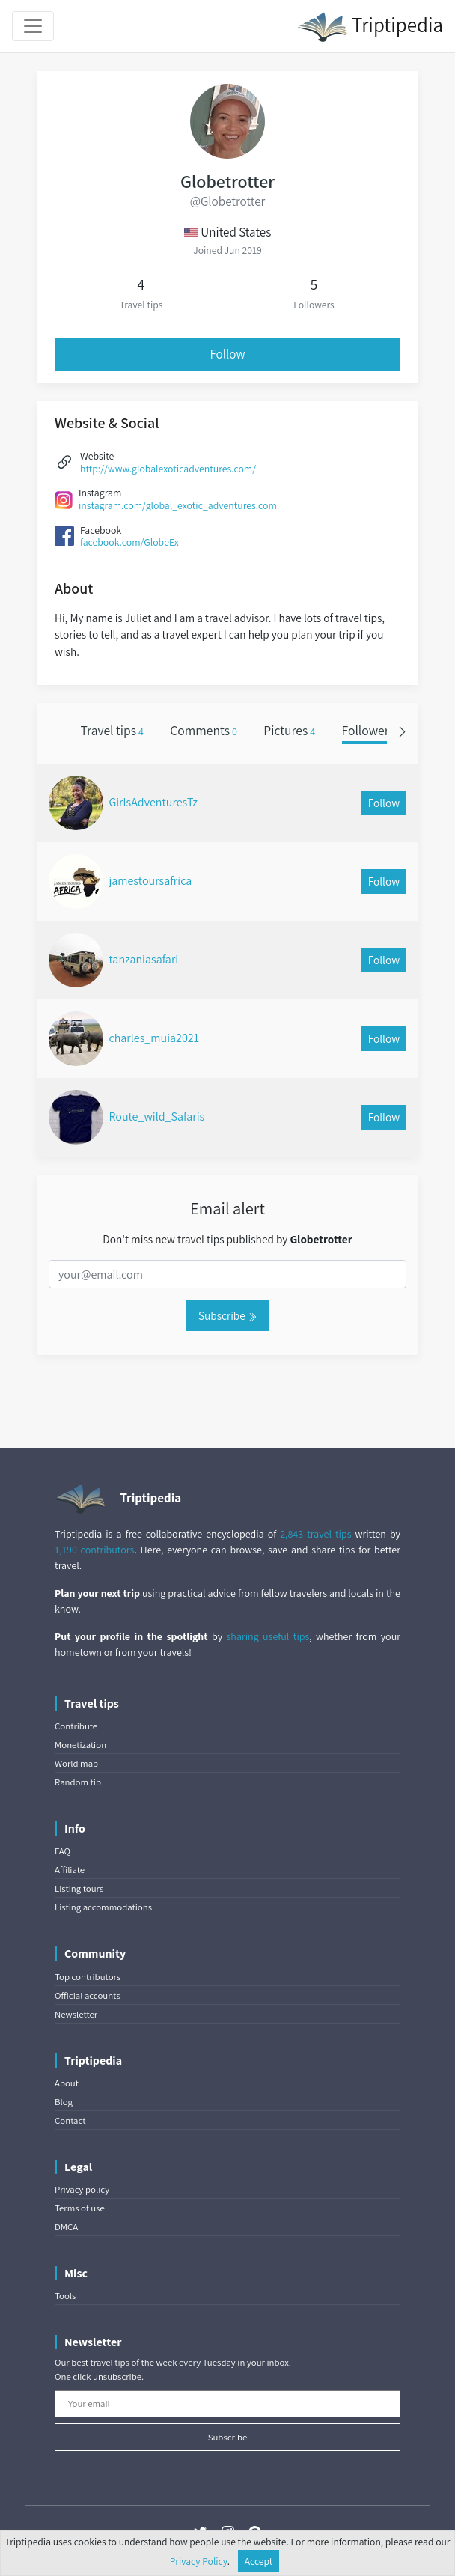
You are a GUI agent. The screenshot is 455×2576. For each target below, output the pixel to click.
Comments (203, 730)
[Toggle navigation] (33, 26)
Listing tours (79, 1888)
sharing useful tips (268, 1636)
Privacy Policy (199, 2561)
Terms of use (80, 2208)
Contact (70, 2120)
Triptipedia (370, 27)
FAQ (62, 1851)
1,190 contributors (94, 1549)
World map (76, 1763)
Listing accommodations (103, 1907)
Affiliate (70, 1869)
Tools (65, 2295)
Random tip (78, 1782)
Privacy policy (82, 2189)
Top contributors (87, 1976)
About (67, 2083)
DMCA (66, 2226)
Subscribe (227, 1315)
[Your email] (227, 2403)
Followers (372, 730)
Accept (259, 2561)
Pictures (289, 730)
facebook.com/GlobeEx (129, 542)
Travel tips (112, 730)
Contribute (76, 1726)
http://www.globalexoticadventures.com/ (168, 468)
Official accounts (87, 1995)
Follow (227, 354)
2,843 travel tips (315, 1534)
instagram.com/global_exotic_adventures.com (178, 505)
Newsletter (76, 2014)
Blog (64, 2101)
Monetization (80, 1744)
